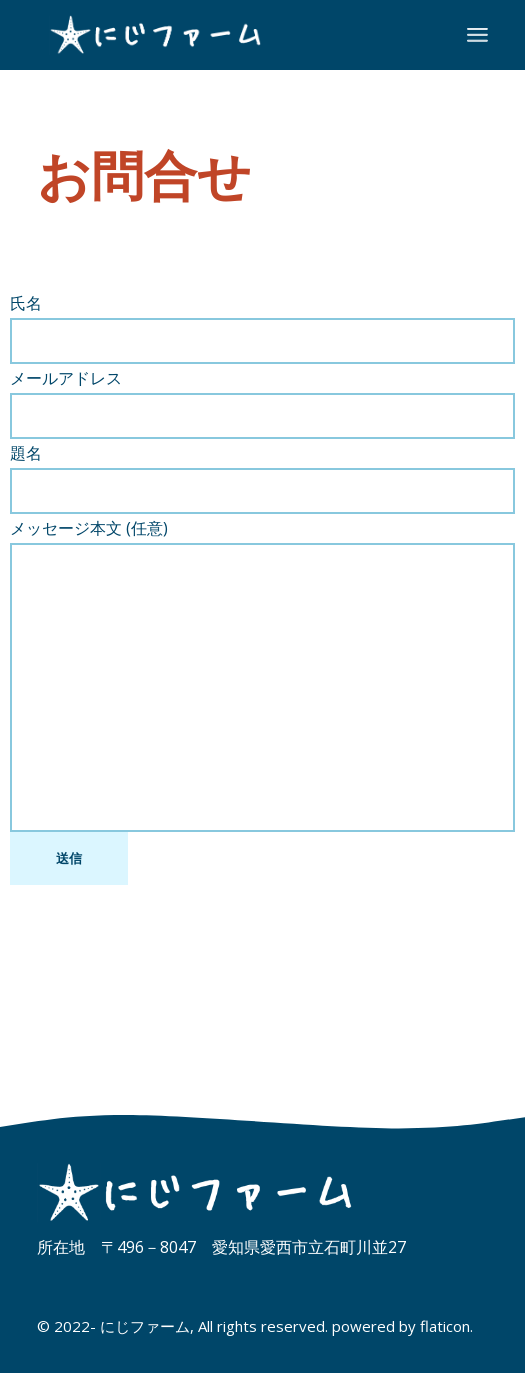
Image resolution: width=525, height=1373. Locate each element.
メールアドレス (262, 403)
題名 (262, 478)
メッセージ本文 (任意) (262, 674)
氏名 (262, 328)
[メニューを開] (477, 35)
